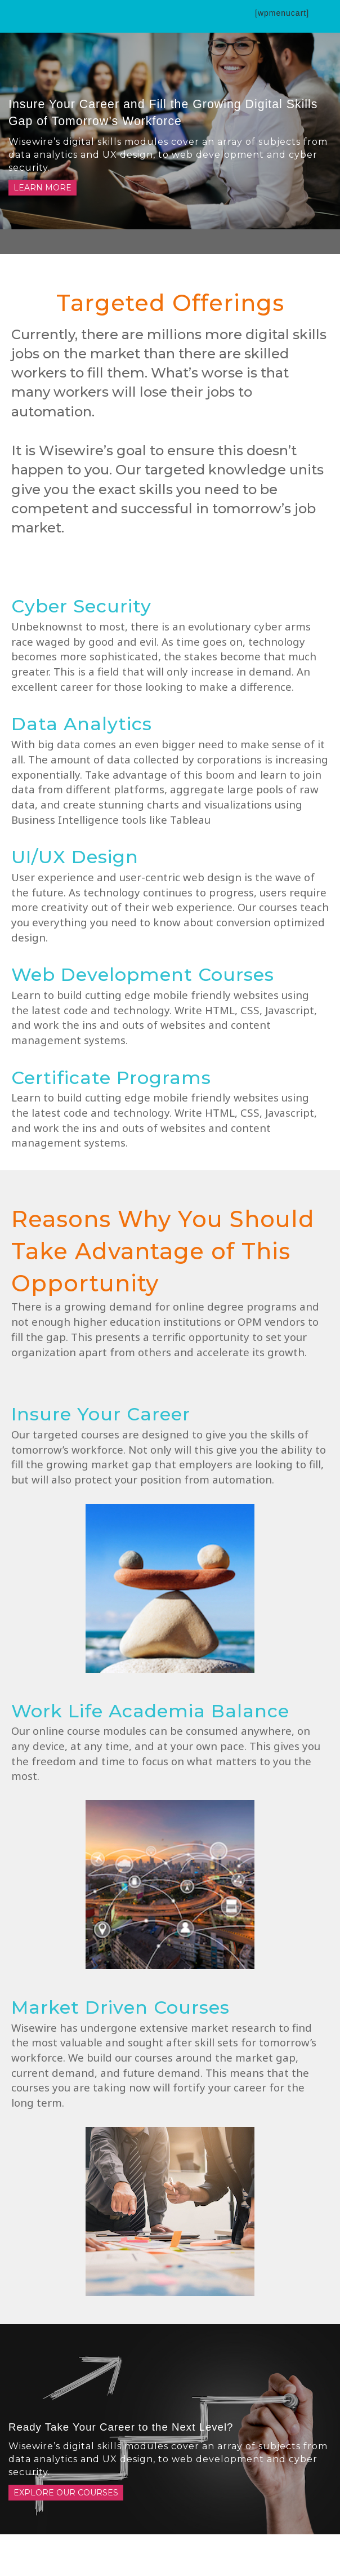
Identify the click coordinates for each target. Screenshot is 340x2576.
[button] (223, 14)
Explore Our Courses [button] (66, 2493)
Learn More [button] (42, 188)
